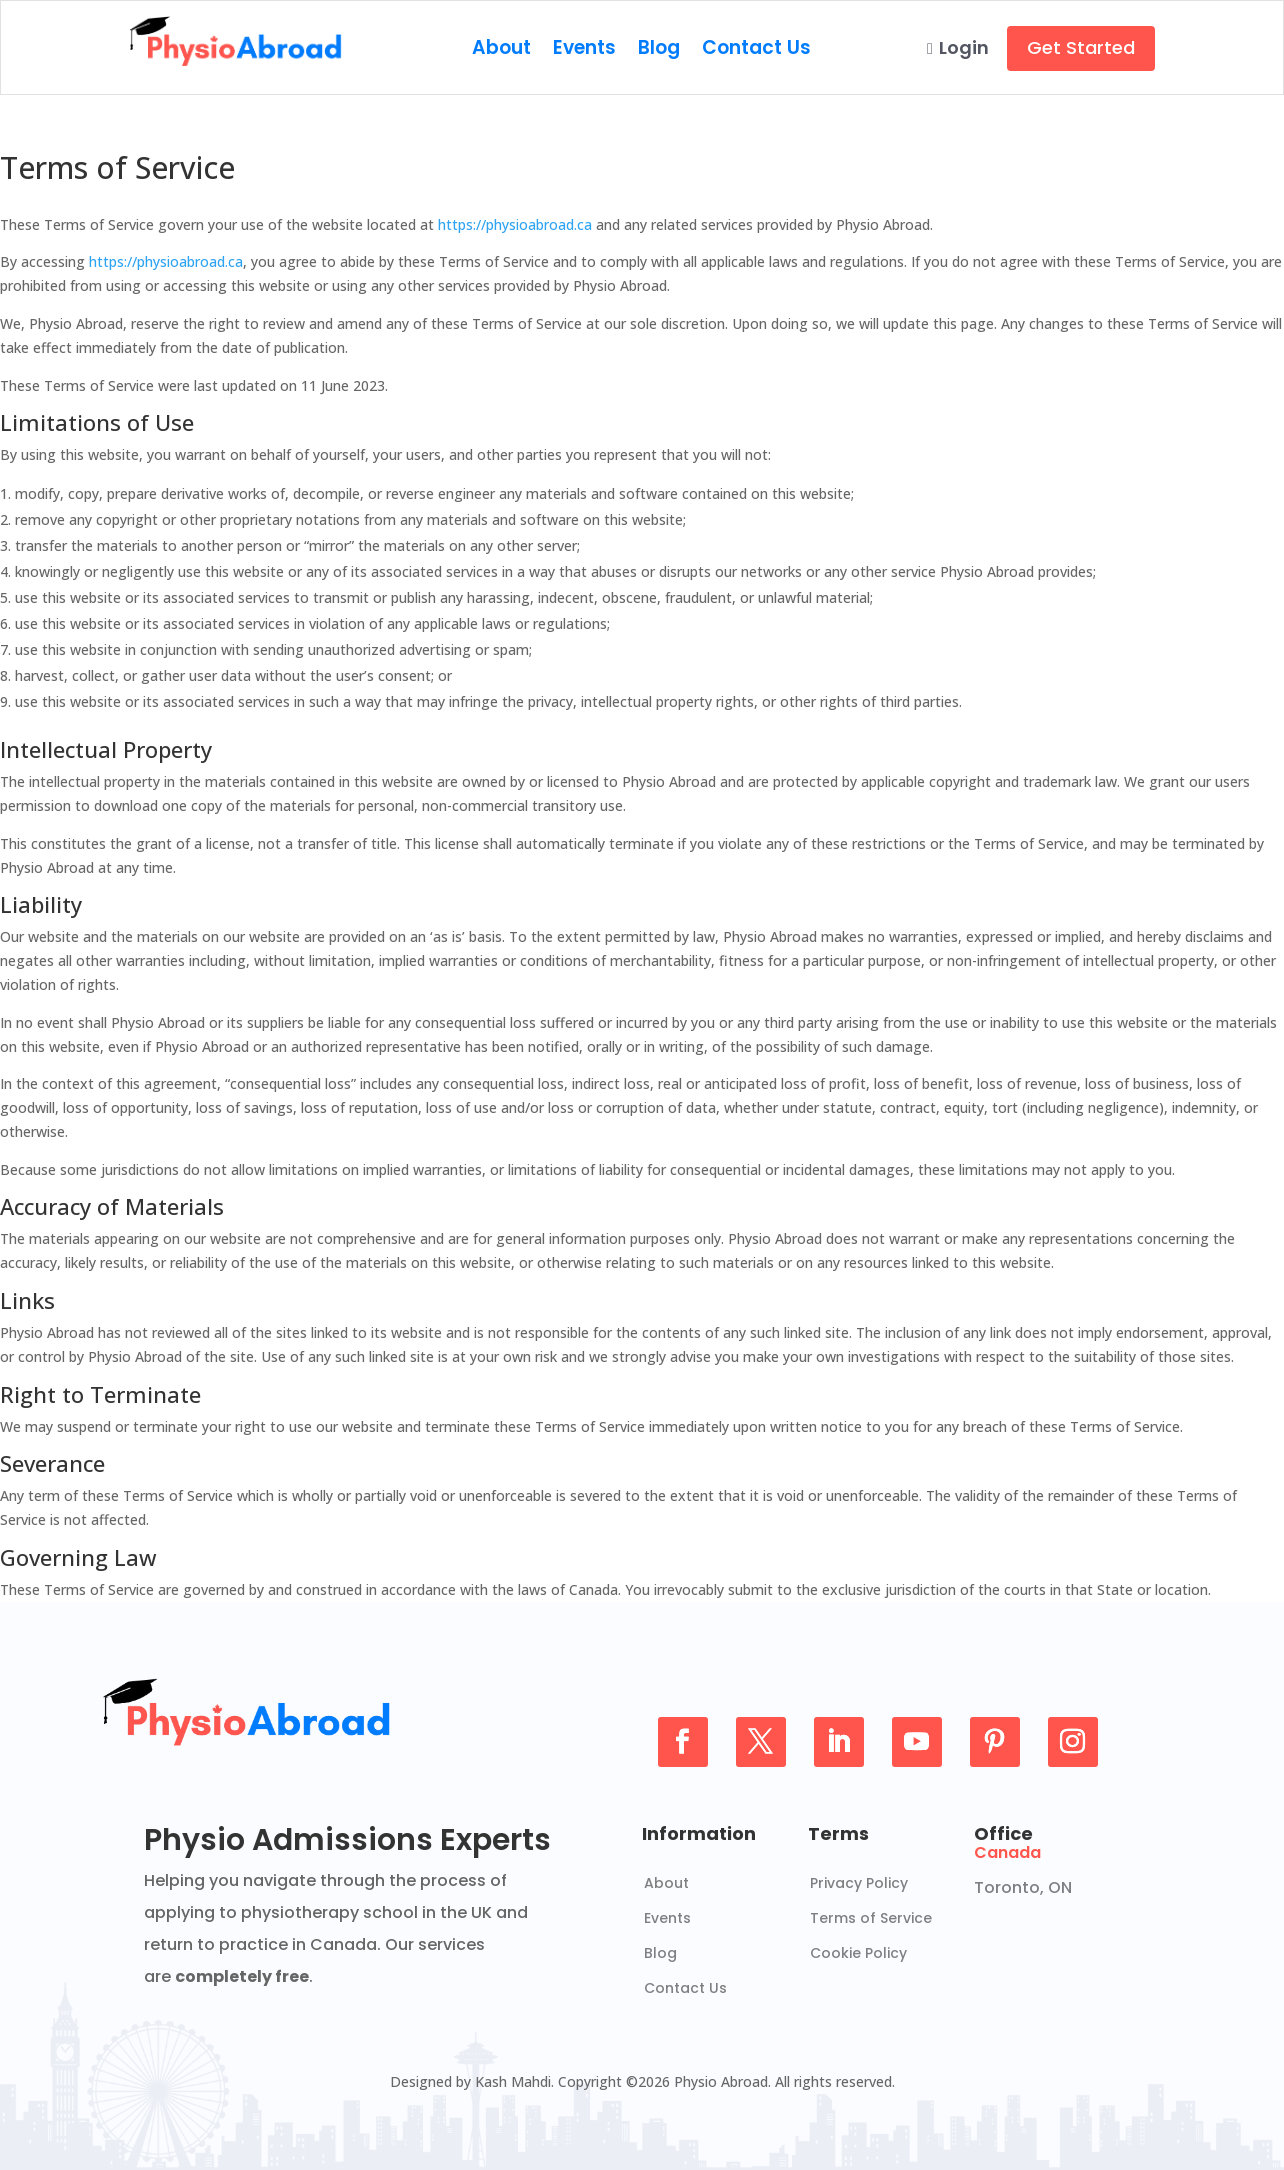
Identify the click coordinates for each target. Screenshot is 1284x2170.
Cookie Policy (858, 1953)
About (501, 51)
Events (584, 51)
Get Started (1081, 47)
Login (958, 47)
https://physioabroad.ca (515, 224)
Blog (659, 51)
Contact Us (756, 51)
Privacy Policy (859, 1883)
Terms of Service (871, 1918)
